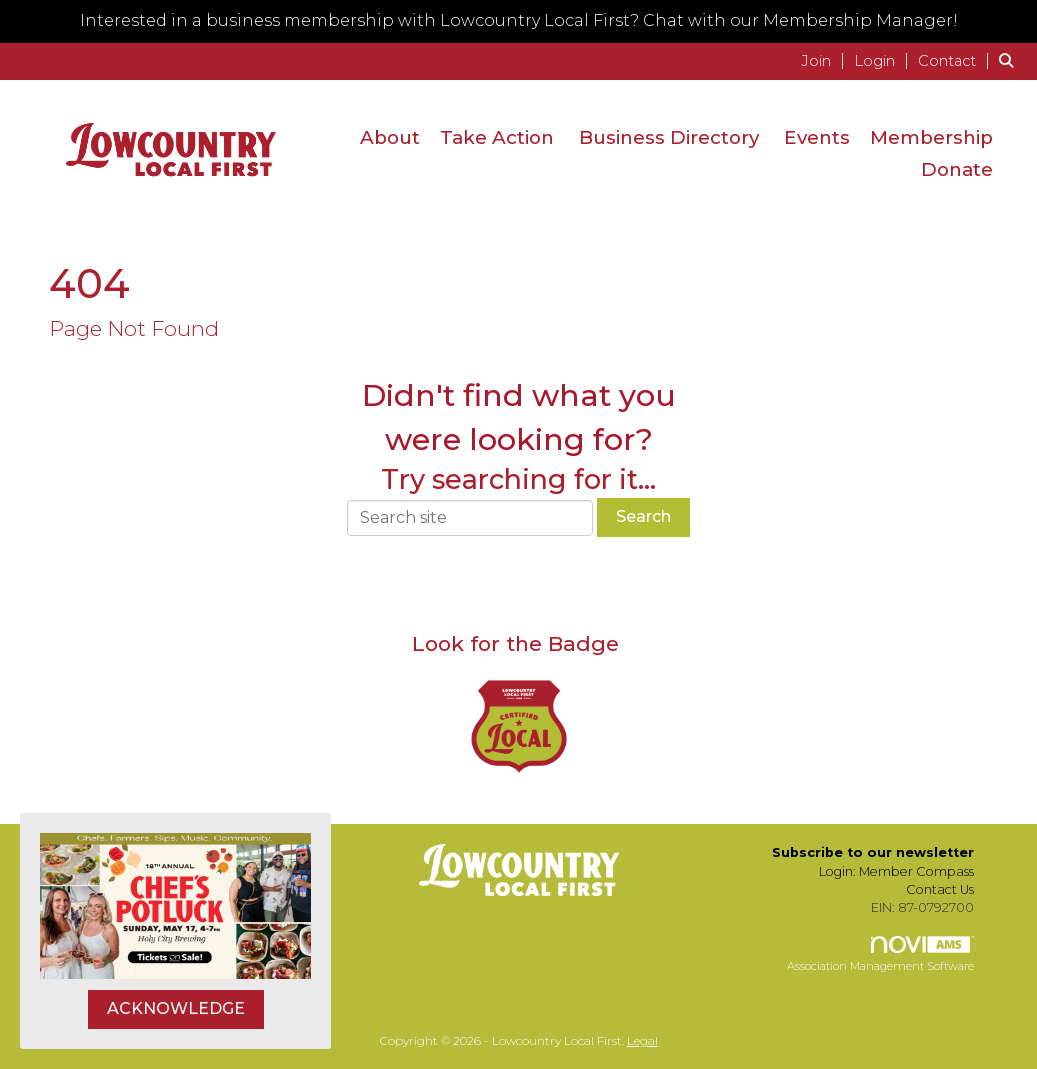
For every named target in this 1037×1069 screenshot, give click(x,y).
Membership (931, 137)
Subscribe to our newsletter (873, 852)
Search (643, 516)
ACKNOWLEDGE (176, 1008)
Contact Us (940, 889)
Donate (957, 169)
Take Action (497, 137)
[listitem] (825, 60)
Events (817, 137)
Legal (642, 1040)
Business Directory (669, 137)
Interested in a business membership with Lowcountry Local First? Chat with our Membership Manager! (519, 20)
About (390, 137)
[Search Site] (1010, 60)
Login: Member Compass (896, 871)
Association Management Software (880, 955)
